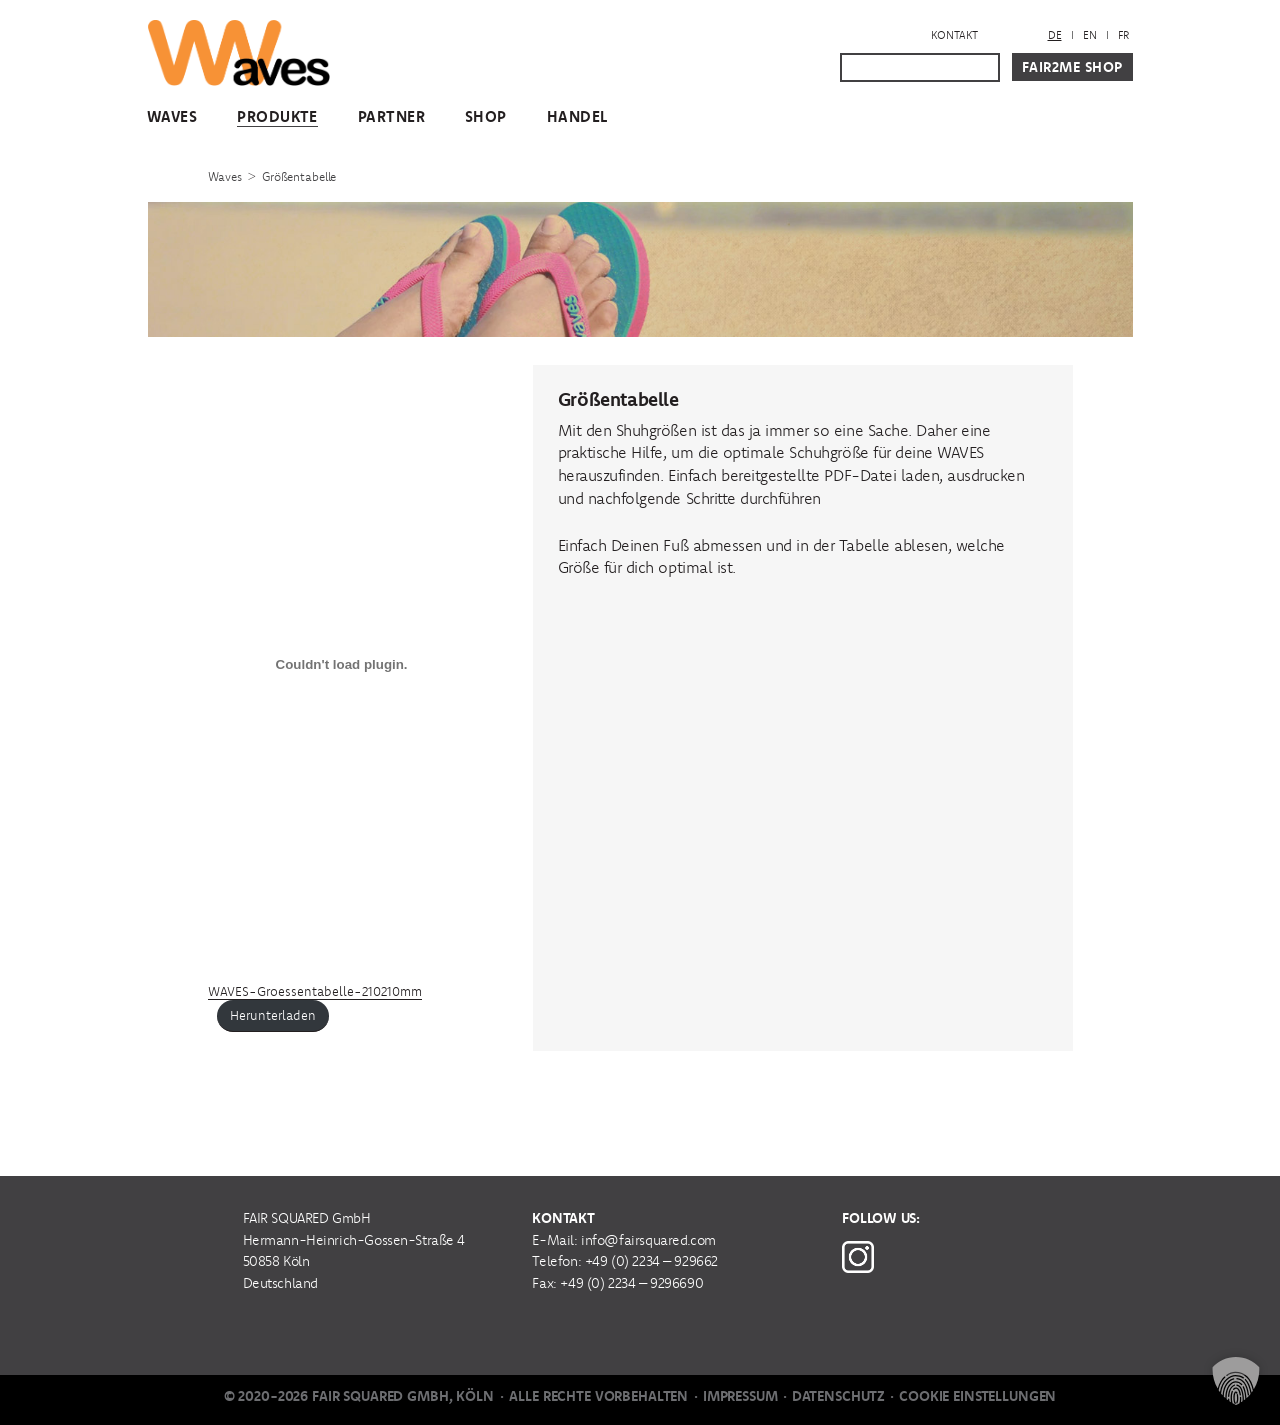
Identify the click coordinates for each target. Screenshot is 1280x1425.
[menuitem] (1055, 35)
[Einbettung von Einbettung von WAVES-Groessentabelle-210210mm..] (342, 665)
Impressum (740, 1396)
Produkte (277, 116)
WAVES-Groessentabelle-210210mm (315, 991)
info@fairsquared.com (648, 1240)
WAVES (172, 116)
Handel (577, 116)
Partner (391, 116)
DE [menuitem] (1055, 35)
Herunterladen (273, 1015)
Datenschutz (838, 1396)
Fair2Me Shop (1072, 67)
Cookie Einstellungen (977, 1396)
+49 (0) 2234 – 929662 (651, 1261)
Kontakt (954, 35)
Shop (486, 116)
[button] (1236, 1381)
